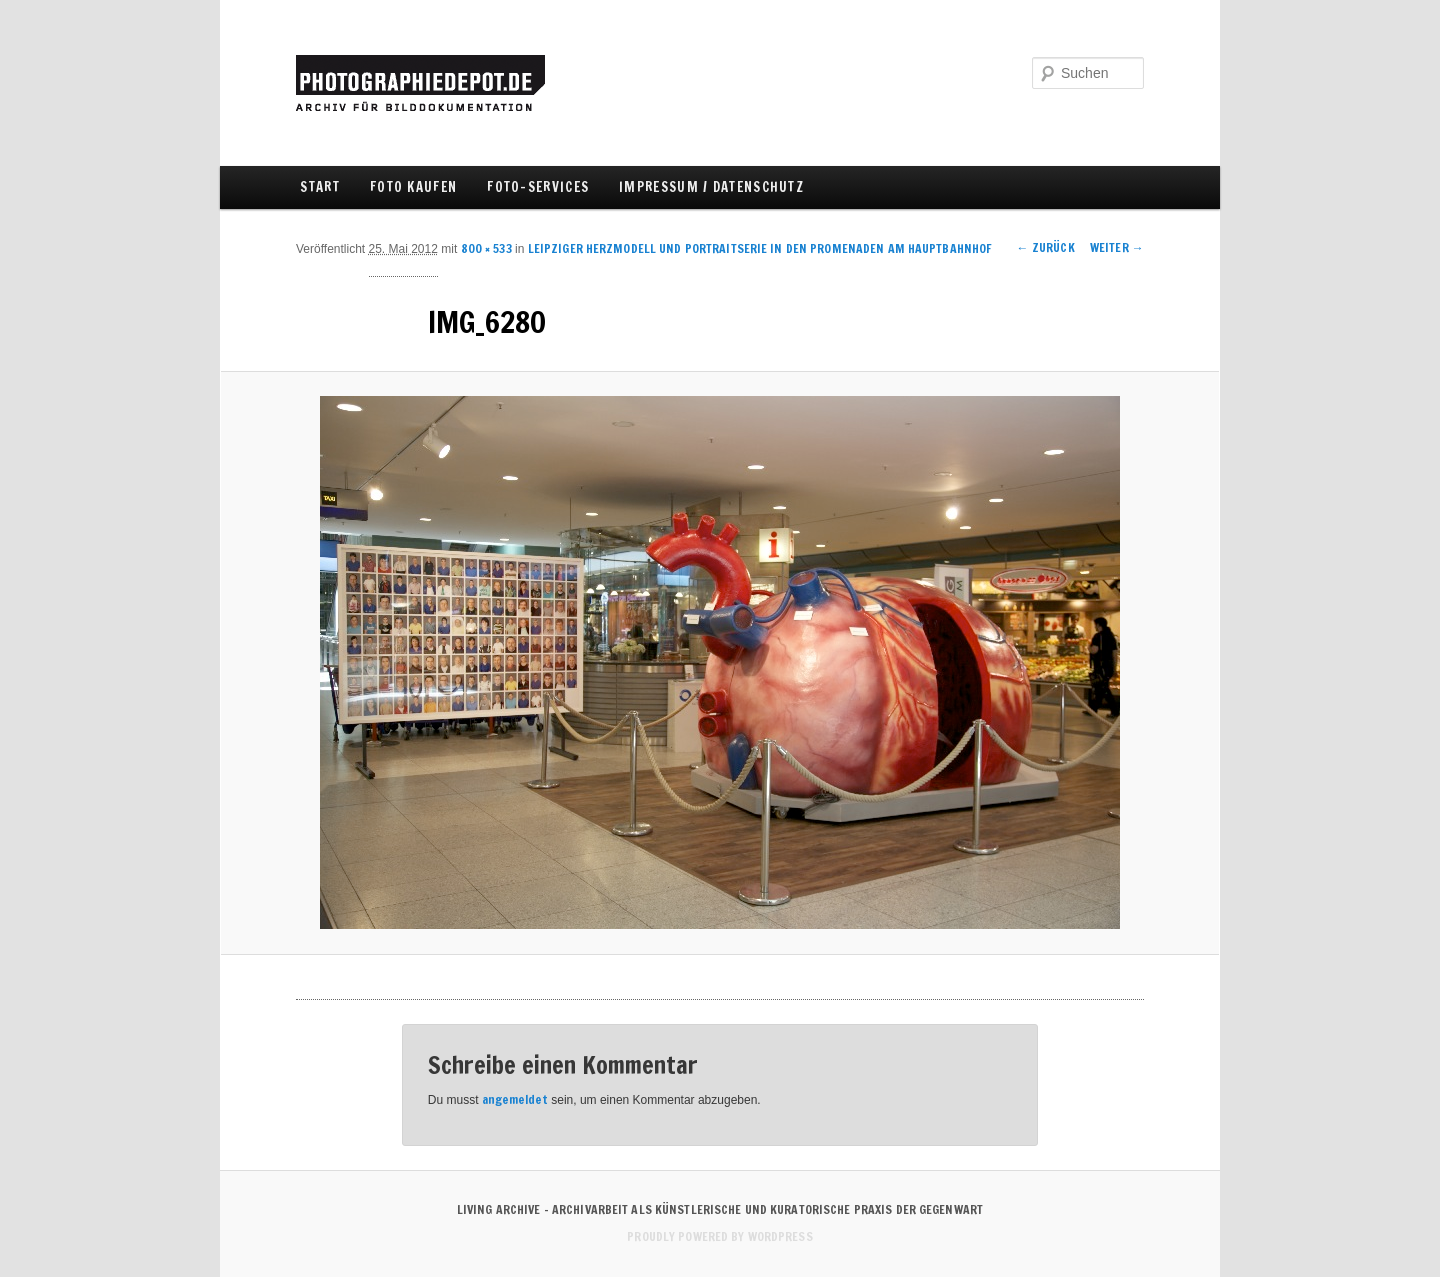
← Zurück (1046, 247)
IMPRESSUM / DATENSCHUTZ (711, 187)
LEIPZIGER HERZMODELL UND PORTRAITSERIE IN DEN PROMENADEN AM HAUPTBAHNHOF (760, 248)
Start (320, 187)
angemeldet (515, 1099)
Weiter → (1117, 247)
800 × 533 (486, 248)
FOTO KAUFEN (413, 187)
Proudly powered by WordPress (719, 1236)
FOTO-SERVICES (538, 187)
